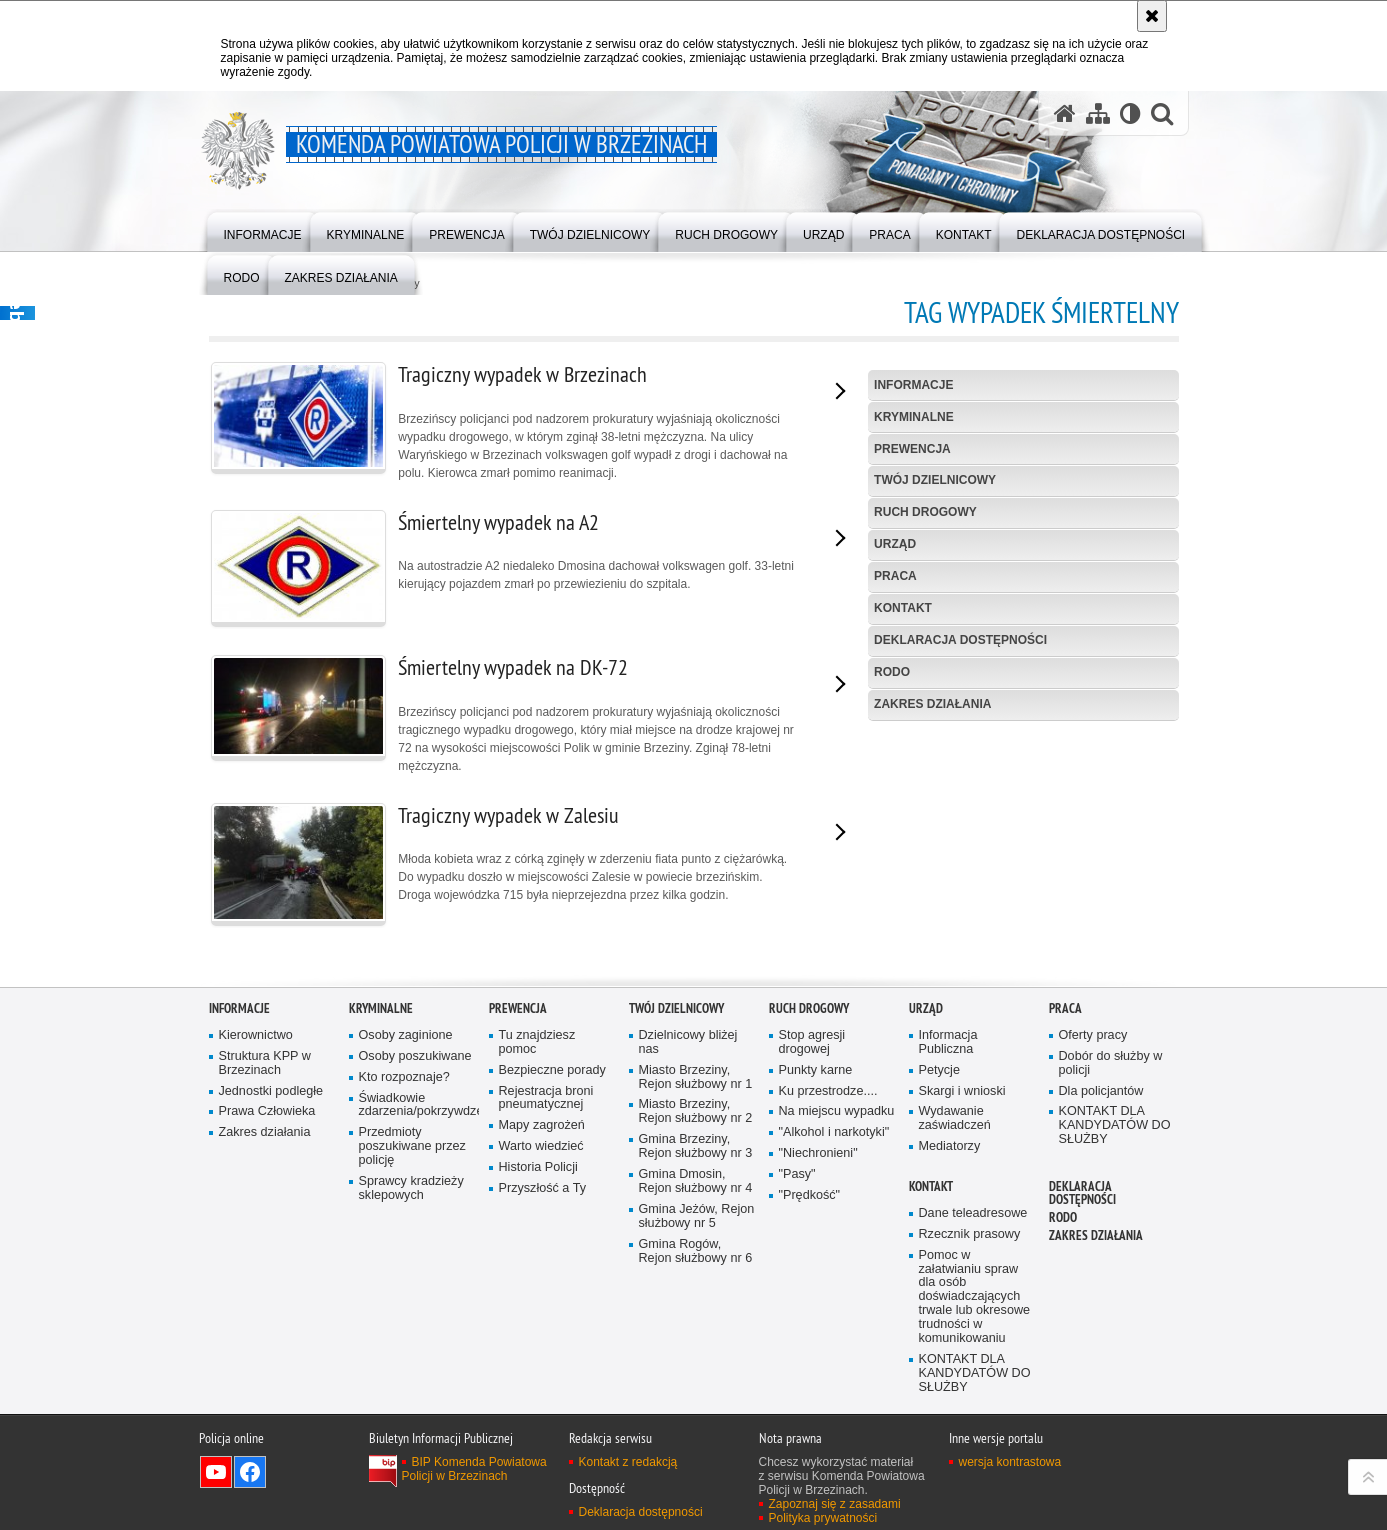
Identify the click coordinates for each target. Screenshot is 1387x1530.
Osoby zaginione (406, 1042)
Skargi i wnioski (962, 1097)
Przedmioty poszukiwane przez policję (412, 1153)
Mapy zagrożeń (542, 1132)
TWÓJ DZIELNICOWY (935, 480)
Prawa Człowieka (267, 1118)
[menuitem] (263, 230)
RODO (892, 672)
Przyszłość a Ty (542, 1195)
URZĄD (895, 544)
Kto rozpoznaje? (404, 1084)
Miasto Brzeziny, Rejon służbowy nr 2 (696, 1118)
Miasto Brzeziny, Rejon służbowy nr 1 (696, 1084)
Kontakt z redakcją (628, 1469)
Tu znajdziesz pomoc (537, 1049)
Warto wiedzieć (541, 1153)
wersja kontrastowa (1010, 1469)
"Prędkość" (810, 1202)
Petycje (939, 1077)
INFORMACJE (913, 385)
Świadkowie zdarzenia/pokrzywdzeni (417, 1111)
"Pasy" (797, 1181)
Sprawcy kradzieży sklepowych (411, 1195)
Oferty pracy (1093, 1042)
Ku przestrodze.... (828, 1097)
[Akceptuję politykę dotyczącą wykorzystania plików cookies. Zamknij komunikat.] (1152, 16)
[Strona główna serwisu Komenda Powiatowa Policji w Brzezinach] (1065, 113)
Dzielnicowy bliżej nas (688, 1049)
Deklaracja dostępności (960, 640)
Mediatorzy (950, 1153)
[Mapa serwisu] (1098, 113)
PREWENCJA (912, 449)
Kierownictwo (256, 1042)
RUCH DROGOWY (925, 512)
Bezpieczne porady (552, 1077)
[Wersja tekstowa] (1130, 113)
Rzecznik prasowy (970, 1241)
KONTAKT (903, 608)
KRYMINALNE (914, 417)
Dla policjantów (1101, 1097)
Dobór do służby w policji (1111, 1070)
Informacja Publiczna (948, 1049)
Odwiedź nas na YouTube (216, 1479)
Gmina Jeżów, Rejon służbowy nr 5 (697, 1223)
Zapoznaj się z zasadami (835, 1511)
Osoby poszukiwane (415, 1063)
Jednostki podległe (271, 1097)
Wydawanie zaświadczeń (955, 1125)
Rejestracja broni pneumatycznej (546, 1104)
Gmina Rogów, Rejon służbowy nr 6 (696, 1257)
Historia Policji (538, 1174)
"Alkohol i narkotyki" (834, 1139)
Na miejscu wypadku (837, 1118)
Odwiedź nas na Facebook (250, 1479)
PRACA (895, 576)
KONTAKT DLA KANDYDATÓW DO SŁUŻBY (1115, 1132)
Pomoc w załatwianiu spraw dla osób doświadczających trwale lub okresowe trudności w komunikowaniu (975, 1304)
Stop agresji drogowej (812, 1049)
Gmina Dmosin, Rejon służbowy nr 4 (696, 1188)
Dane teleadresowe (973, 1220)
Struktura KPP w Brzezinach (265, 1070)
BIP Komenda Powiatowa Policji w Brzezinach (474, 1476)
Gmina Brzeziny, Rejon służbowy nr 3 (696, 1153)
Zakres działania (932, 704)
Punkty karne (816, 1077)
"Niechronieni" (818, 1160)
